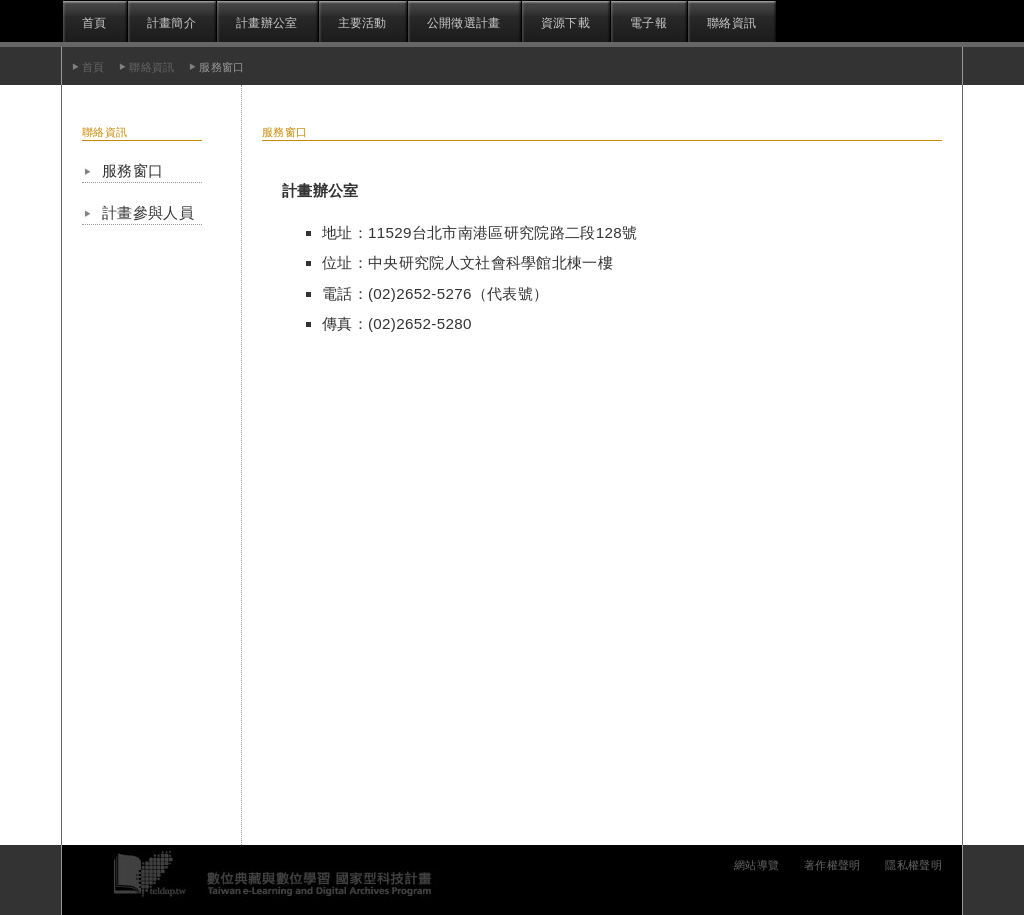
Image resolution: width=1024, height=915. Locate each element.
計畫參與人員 (148, 212)
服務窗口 (132, 170)
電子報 (648, 23)
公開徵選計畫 (464, 23)
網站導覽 (756, 865)
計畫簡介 (171, 23)
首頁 (94, 23)
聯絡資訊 (731, 23)
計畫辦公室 (267, 23)
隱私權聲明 (913, 865)
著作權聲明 (832, 865)
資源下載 (565, 23)
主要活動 (362, 23)
